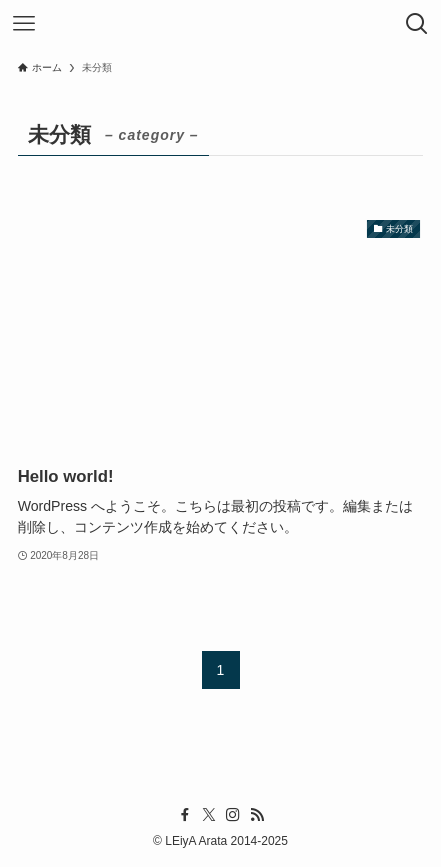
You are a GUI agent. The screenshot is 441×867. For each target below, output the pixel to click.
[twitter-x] (209, 815)
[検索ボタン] (417, 24)
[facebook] (185, 815)
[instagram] (233, 815)
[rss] (257, 815)
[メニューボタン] (24, 24)
